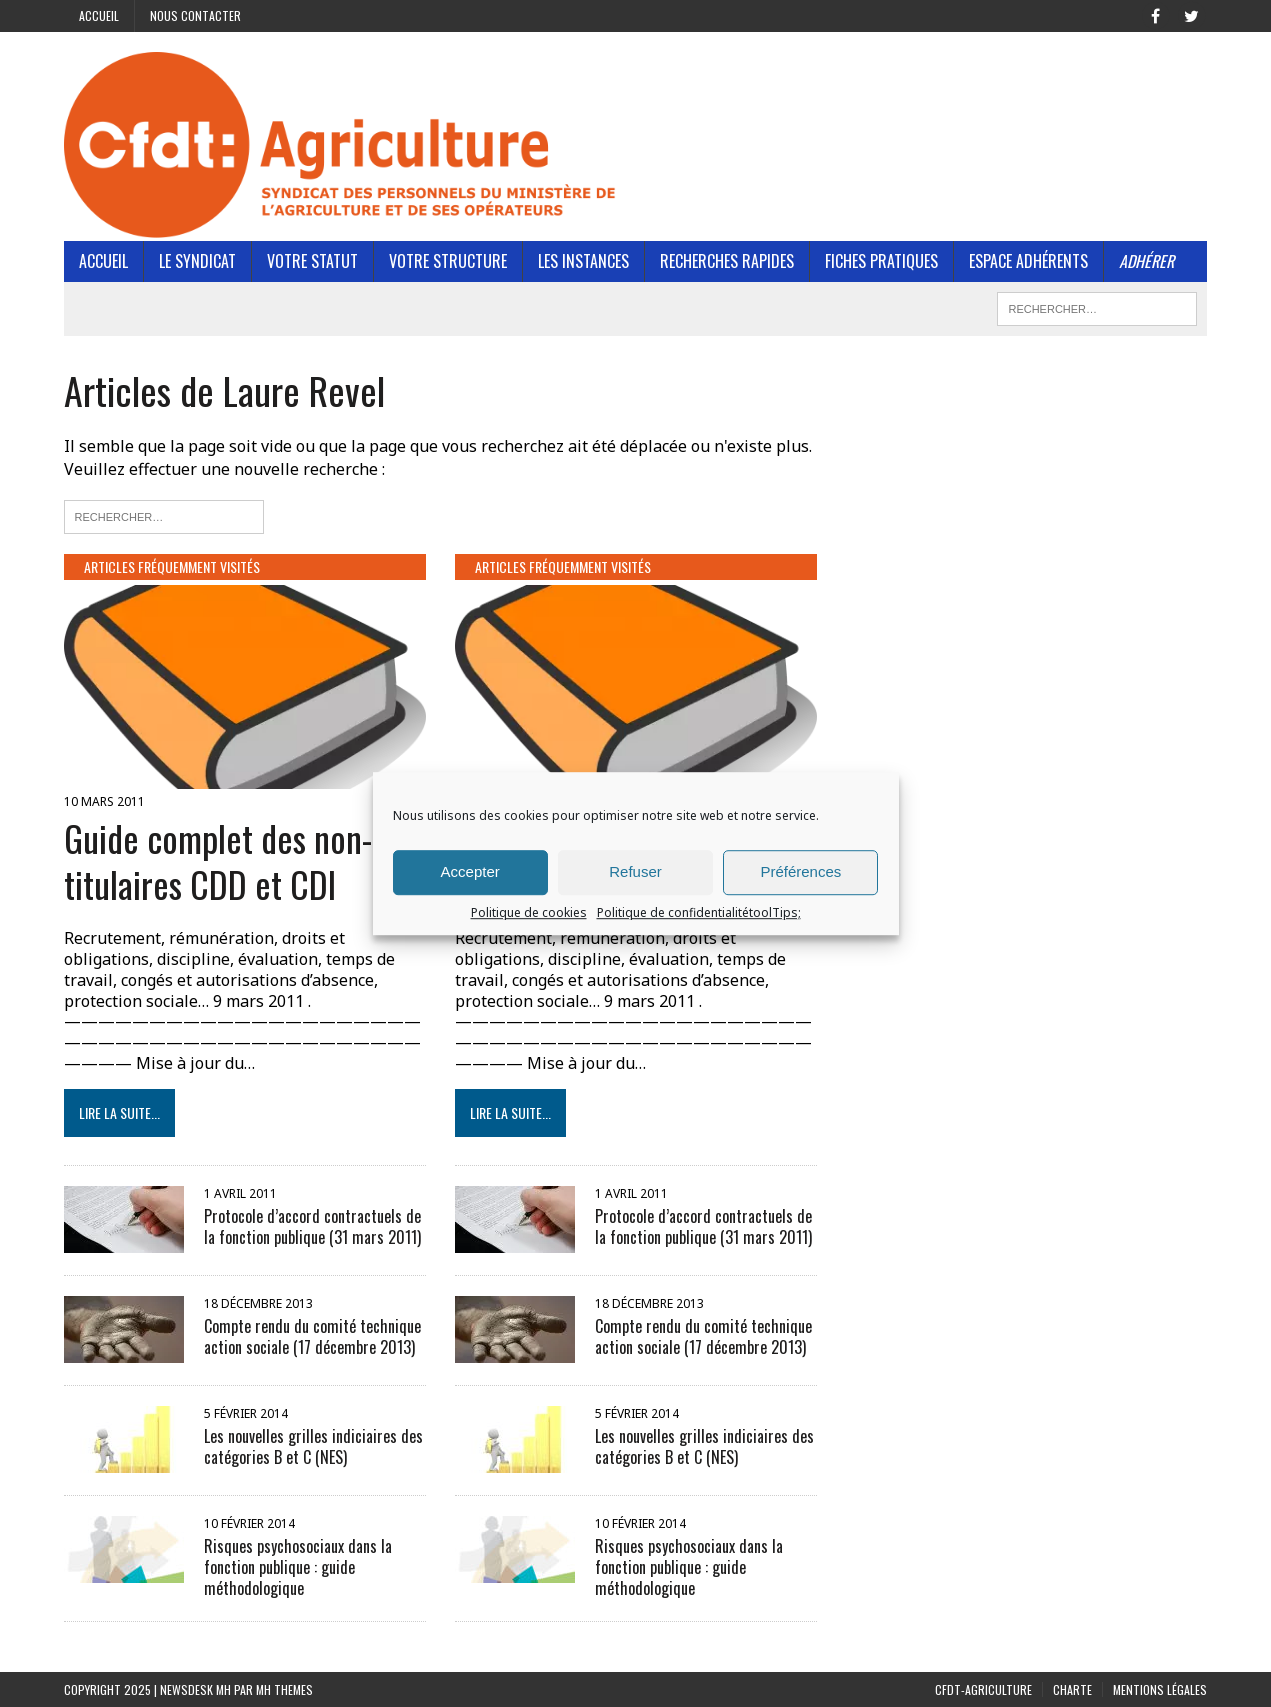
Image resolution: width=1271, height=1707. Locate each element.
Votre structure (448, 261)
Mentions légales (1160, 1690)
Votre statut (312, 261)
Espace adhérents (1028, 261)
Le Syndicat (197, 261)
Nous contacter (195, 15)
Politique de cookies (529, 913)
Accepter (470, 871)
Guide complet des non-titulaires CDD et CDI (218, 861)
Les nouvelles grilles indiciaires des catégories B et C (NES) (313, 1446)
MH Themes (284, 1689)
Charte (1072, 1690)
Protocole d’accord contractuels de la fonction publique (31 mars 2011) (312, 1226)
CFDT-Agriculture (983, 1690)
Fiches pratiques (881, 261)
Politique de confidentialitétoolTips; (699, 913)
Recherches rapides (727, 261)
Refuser (635, 871)
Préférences (800, 871)
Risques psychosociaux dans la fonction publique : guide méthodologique (298, 1567)
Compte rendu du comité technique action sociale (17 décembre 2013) (312, 1336)
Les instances (583, 261)
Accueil (99, 15)
